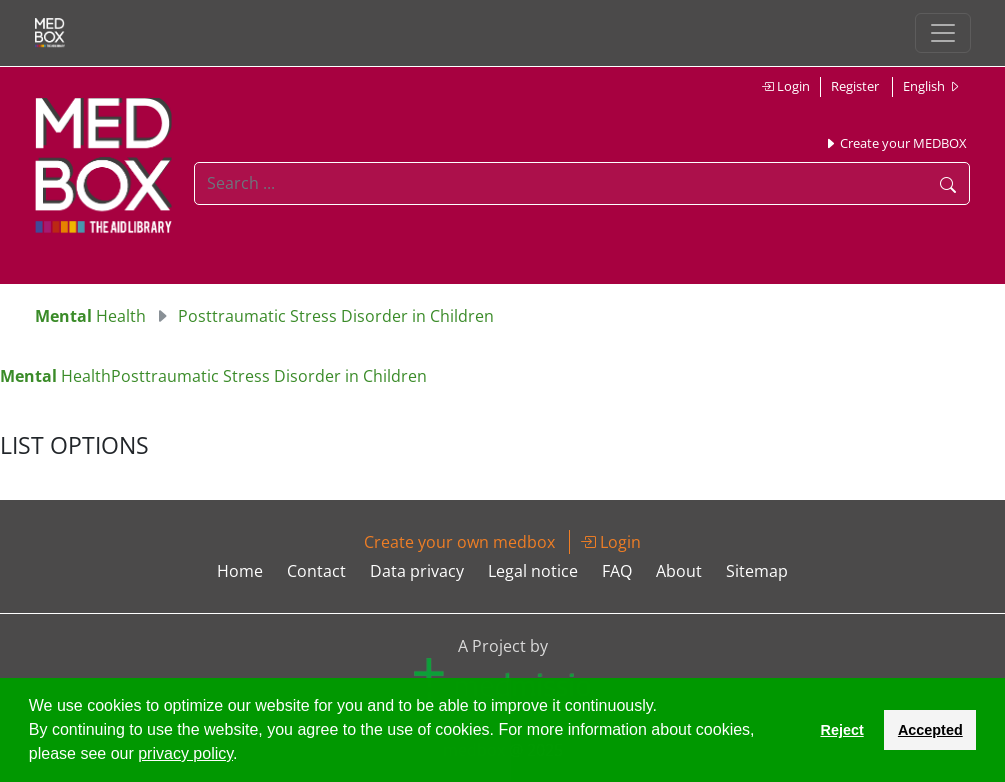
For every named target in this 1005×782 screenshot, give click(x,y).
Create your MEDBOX (895, 143)
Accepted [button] (930, 730)
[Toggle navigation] (943, 33)
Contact (316, 571)
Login (785, 86)
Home (240, 571)
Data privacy (417, 571)
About (679, 571)
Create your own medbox (459, 542)
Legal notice (533, 571)
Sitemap (757, 571)
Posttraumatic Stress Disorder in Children (336, 316)
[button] (245, 756)
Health (90, 316)
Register (855, 86)
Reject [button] (841, 730)
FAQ (617, 571)
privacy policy (185, 753)
